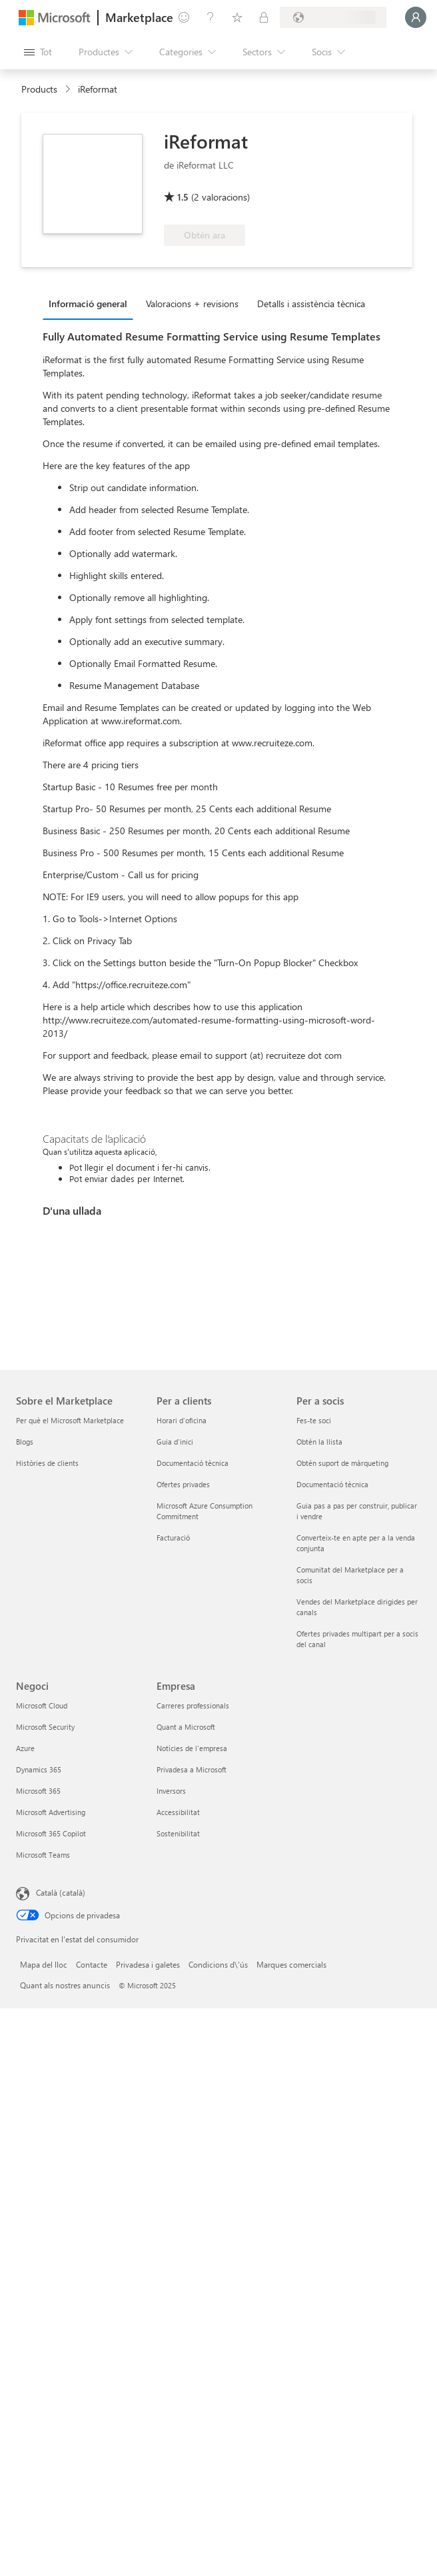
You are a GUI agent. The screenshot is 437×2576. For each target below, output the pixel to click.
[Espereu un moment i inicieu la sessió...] (415, 17)
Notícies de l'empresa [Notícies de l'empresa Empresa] (192, 1748)
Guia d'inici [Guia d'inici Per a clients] (175, 1442)
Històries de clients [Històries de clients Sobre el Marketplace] (47, 1463)
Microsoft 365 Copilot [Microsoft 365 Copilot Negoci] (51, 1833)
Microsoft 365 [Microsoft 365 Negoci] (38, 1791)
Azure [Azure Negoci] (25, 1748)
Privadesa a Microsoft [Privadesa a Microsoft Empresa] (191, 1769)
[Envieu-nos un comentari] (184, 17)
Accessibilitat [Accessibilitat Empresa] (178, 1812)
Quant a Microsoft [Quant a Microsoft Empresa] (186, 1727)
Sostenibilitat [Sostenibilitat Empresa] (178, 1833)
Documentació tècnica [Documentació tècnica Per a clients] (192, 1463)
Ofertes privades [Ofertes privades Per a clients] (183, 1484)
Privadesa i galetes (148, 1964)
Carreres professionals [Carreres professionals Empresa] (193, 1705)
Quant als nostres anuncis (65, 1985)
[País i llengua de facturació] (333, 17)
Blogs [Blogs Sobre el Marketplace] (24, 1442)
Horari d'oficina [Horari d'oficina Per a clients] (182, 1420)
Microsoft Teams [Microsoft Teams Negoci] (43, 1855)
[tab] (91, 303)
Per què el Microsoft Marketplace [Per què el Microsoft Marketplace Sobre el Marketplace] (70, 1420)
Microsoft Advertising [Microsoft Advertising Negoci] (50, 1812)
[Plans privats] (263, 17)
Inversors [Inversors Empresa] (171, 1791)
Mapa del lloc (43, 1964)
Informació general (88, 303)
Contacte (91, 1964)
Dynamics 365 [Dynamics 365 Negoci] (38, 1769)
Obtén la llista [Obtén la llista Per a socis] (319, 1442)
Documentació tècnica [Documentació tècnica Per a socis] (332, 1484)
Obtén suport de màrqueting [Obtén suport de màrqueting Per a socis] (342, 1463)
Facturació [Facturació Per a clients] (173, 1538)
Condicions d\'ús (218, 1964)
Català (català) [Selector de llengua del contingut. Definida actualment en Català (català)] (60, 1892)
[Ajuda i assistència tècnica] (210, 17)
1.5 (183, 197)
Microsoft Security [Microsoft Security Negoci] (45, 1727)
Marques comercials (291, 1964)
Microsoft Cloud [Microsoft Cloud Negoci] (41, 1705)
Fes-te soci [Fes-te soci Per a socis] (313, 1420)
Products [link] (39, 89)
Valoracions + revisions (192, 303)
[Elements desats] (237, 17)
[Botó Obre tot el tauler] (38, 52)
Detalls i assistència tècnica (311, 303)
